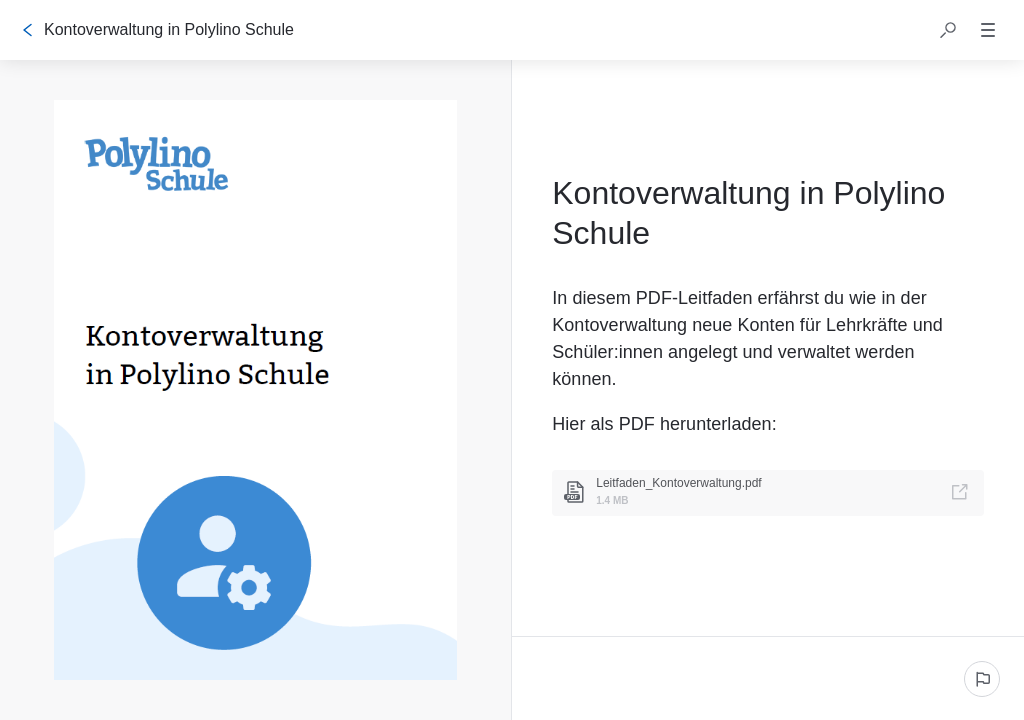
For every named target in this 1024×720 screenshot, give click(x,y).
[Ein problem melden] (982, 679)
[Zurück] (28, 30)
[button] (948, 30)
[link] (768, 493)
